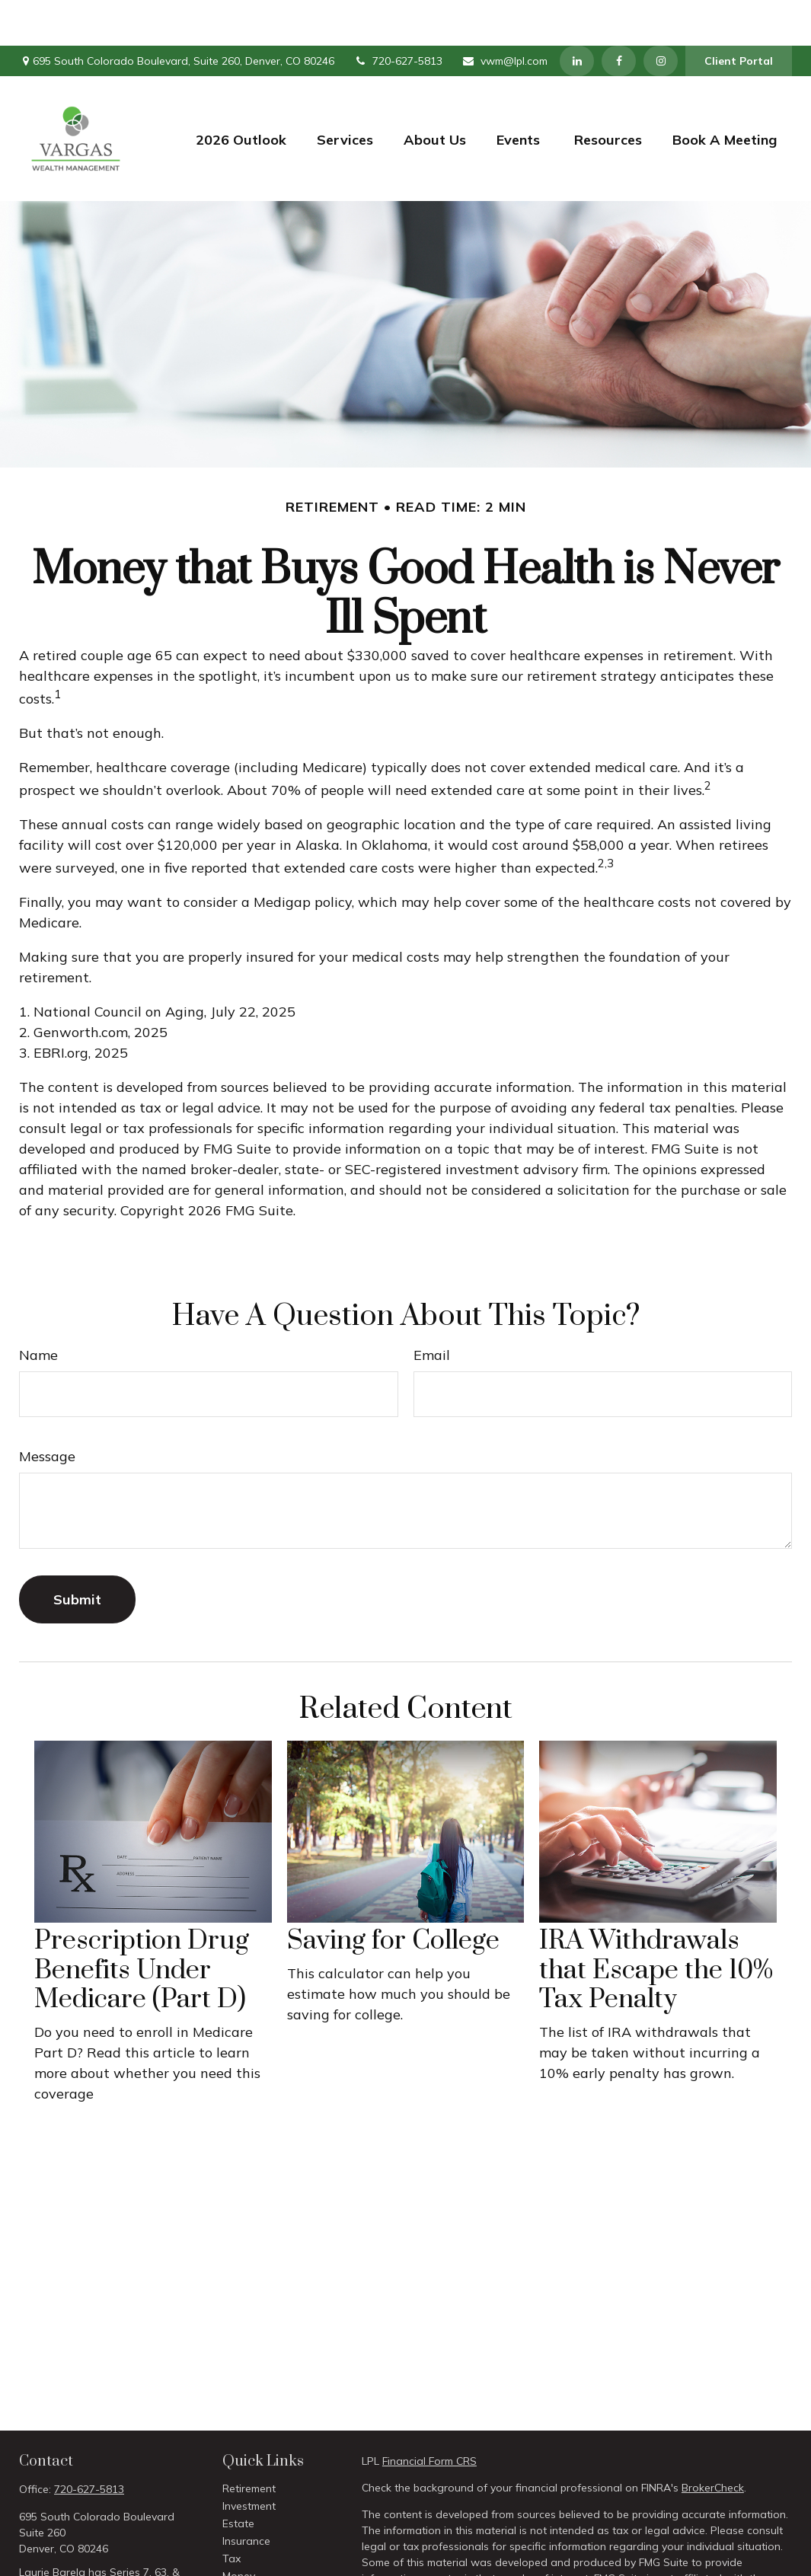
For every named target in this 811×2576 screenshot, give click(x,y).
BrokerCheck (713, 2442)
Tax (231, 2513)
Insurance (246, 2495)
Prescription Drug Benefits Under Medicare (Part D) (141, 1925)
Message (47, 1410)
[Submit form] (77, 1554)
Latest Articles (257, 2565)
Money (238, 2530)
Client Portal (738, 15)
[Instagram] (660, 15)
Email (431, 1309)
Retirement (249, 2443)
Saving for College (393, 1895)
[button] (241, 93)
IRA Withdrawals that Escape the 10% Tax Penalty (656, 1925)
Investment (249, 2460)
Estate (238, 2478)
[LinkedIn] (577, 15)
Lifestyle (242, 2548)
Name (38, 1309)
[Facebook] (619, 15)
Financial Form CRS (429, 2415)
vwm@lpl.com (504, 15)
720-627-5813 (397, 15)
